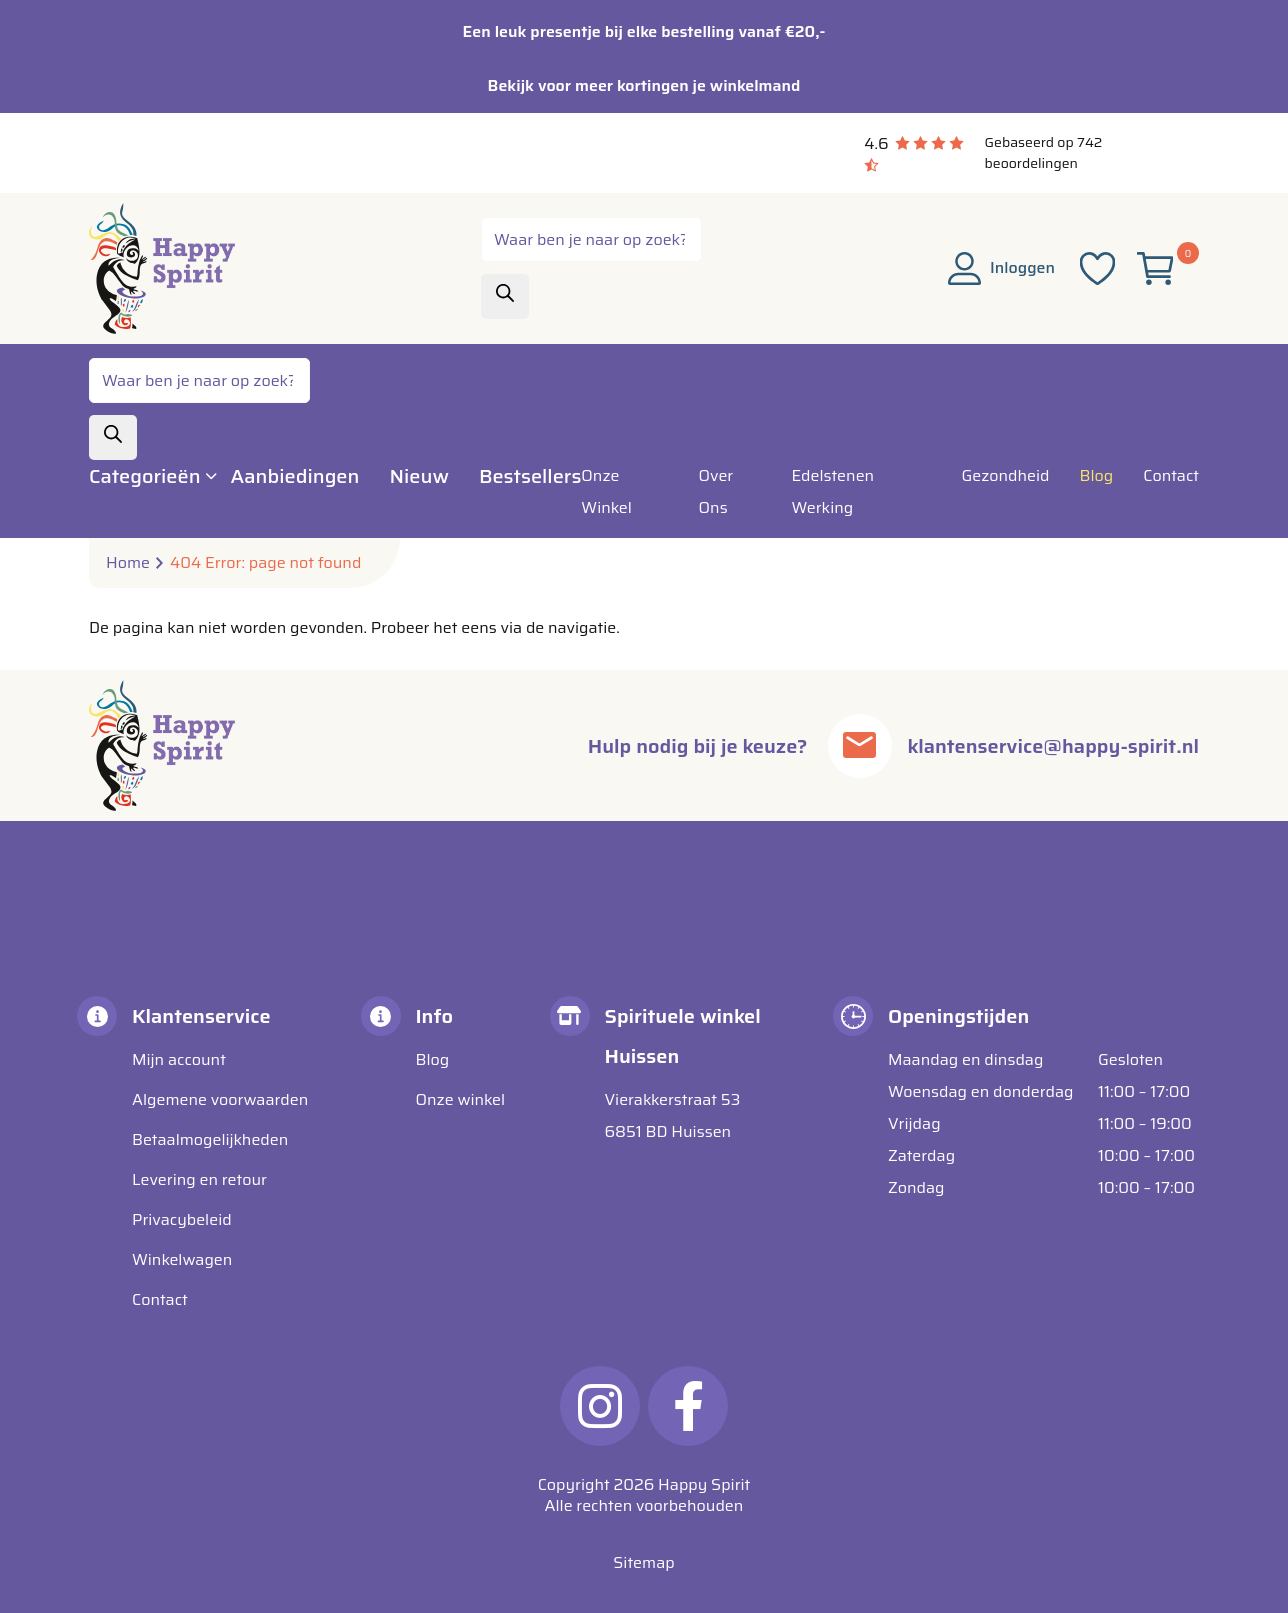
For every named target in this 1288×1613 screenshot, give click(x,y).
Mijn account (179, 1059)
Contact (160, 1299)
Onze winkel (461, 1099)
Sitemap (643, 1562)
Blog (433, 1059)
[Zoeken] (505, 296)
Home (128, 563)
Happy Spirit (704, 1484)
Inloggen (1001, 267)
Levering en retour (199, 1179)
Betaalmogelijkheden (210, 1139)
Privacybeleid (182, 1219)
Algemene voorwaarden (220, 1099)
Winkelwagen (182, 1259)
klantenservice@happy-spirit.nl (1053, 746)
